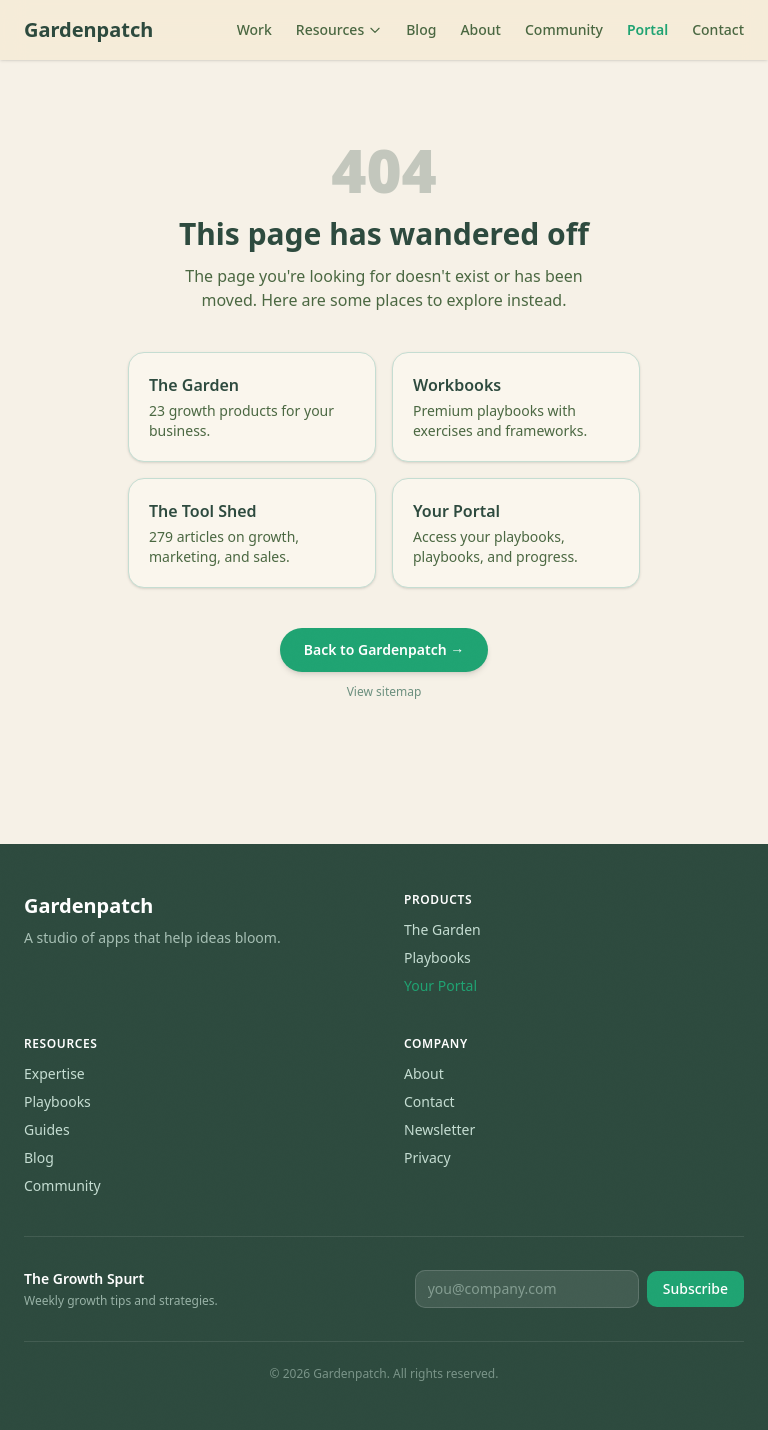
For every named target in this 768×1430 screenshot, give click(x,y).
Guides (47, 1129)
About (480, 29)
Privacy (427, 1157)
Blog (421, 29)
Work (254, 29)
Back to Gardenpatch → (384, 649)
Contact (718, 29)
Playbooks (437, 957)
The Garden (442, 929)
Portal (647, 29)
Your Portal (440, 985)
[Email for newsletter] (527, 1289)
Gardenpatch (88, 29)
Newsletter (439, 1129)
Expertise (54, 1073)
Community (564, 29)
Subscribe (695, 1288)
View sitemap (384, 692)
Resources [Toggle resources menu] (339, 29)
